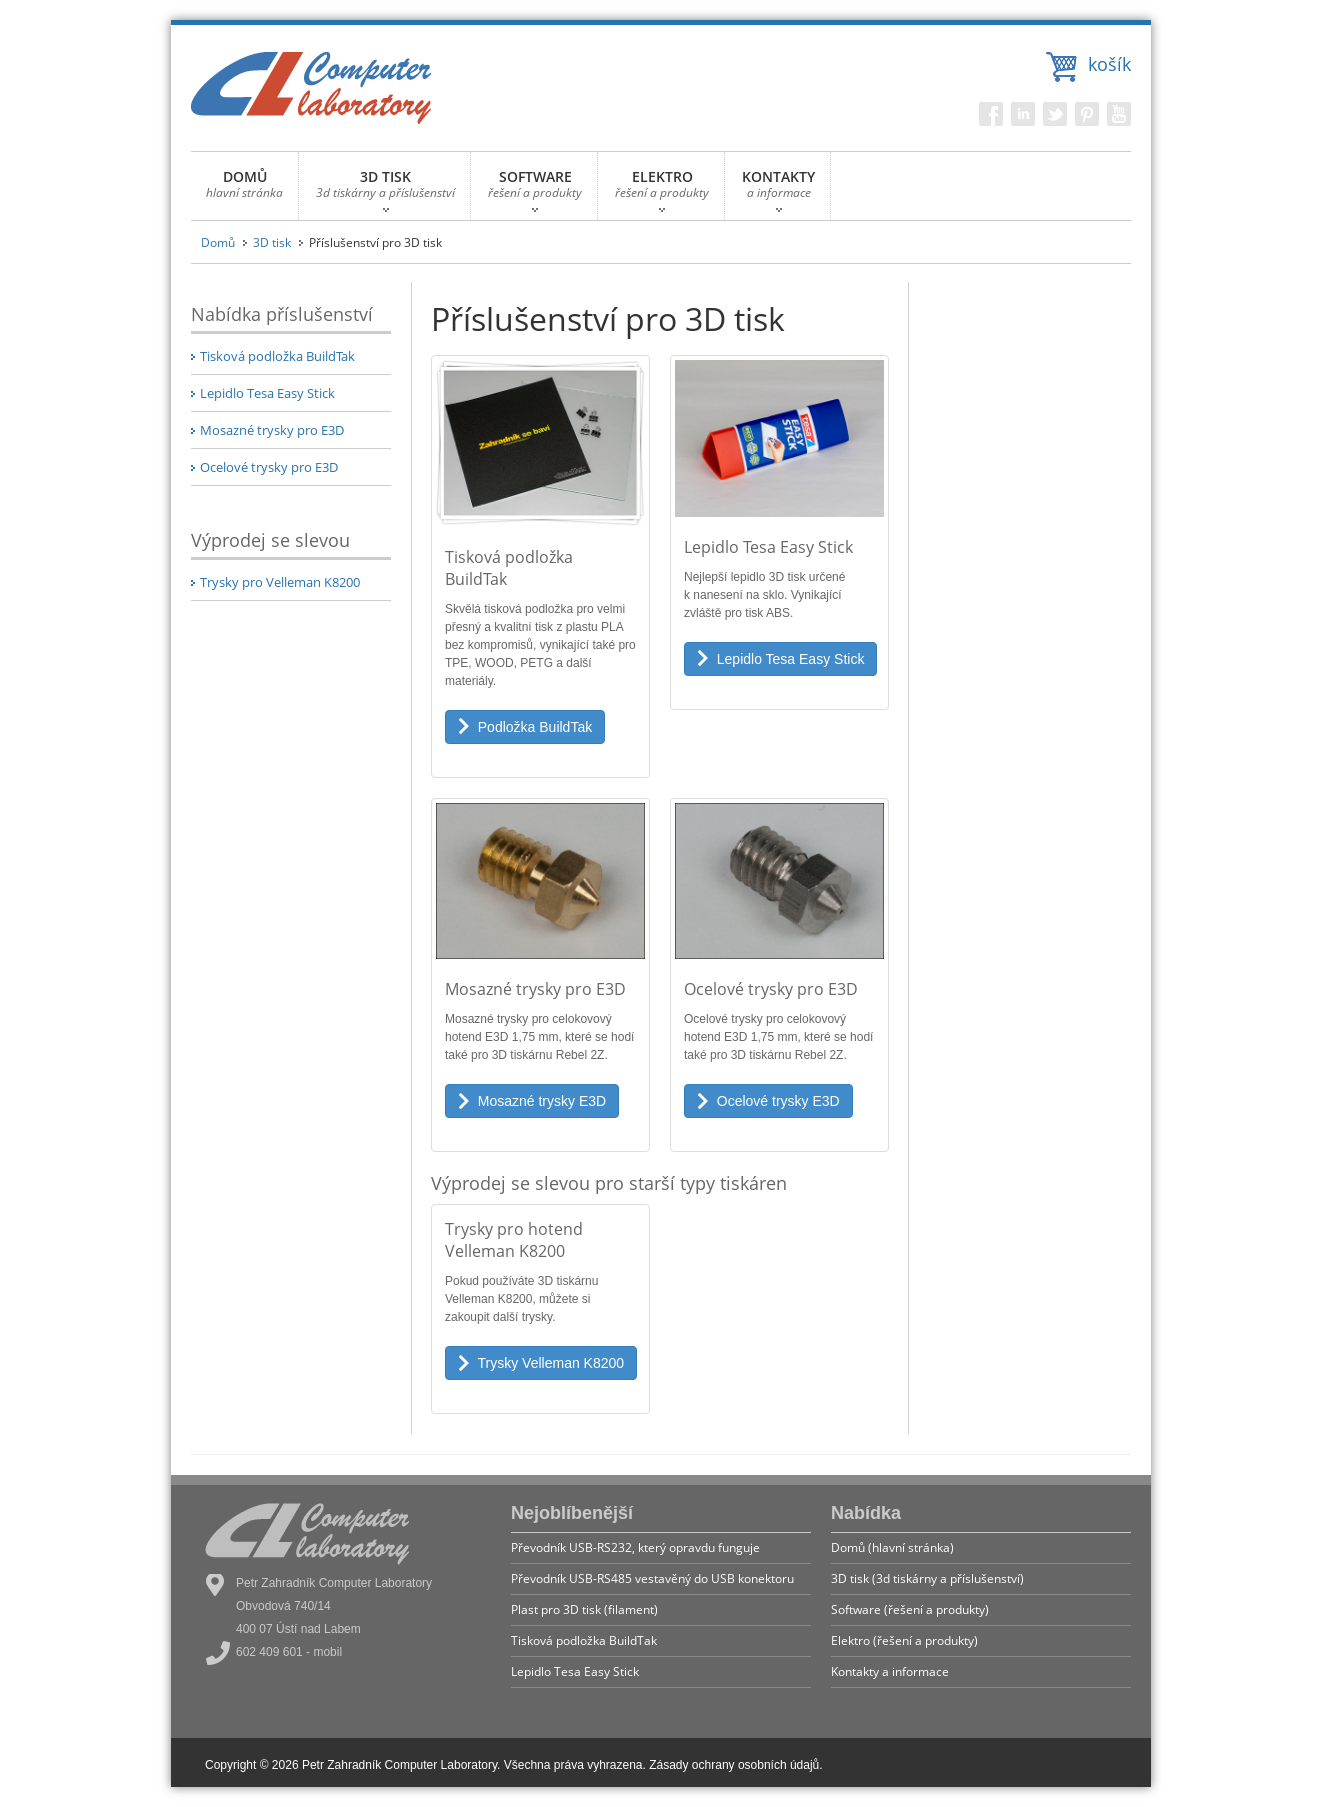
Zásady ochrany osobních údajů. (735, 1765)
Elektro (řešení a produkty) (904, 1640)
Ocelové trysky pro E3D (269, 467)
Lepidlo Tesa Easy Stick (267, 393)
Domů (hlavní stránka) (892, 1547)
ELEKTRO (662, 189)
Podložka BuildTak (525, 727)
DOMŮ (244, 189)
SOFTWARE (535, 189)
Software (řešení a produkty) (910, 1609)
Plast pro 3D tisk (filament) (584, 1609)
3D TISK (385, 189)
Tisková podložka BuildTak (277, 356)
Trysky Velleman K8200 (541, 1363)
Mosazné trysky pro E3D (272, 430)
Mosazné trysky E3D (532, 1101)
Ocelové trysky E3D (768, 1101)
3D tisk (272, 242)
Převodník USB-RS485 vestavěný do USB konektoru (652, 1578)
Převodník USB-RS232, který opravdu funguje (635, 1547)
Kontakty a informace (890, 1671)
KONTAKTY (778, 189)
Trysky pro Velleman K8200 (280, 582)
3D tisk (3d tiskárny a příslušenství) (927, 1578)
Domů (218, 242)
